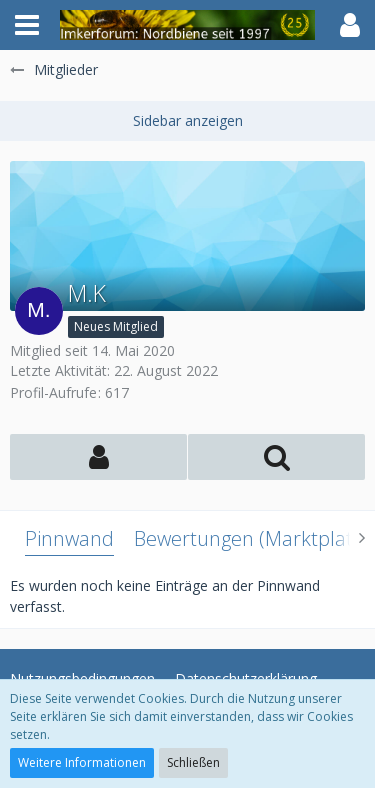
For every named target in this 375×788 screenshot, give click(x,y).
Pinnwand (69, 538)
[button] (27, 25)
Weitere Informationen (82, 762)
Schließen (193, 762)
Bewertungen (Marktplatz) (251, 538)
